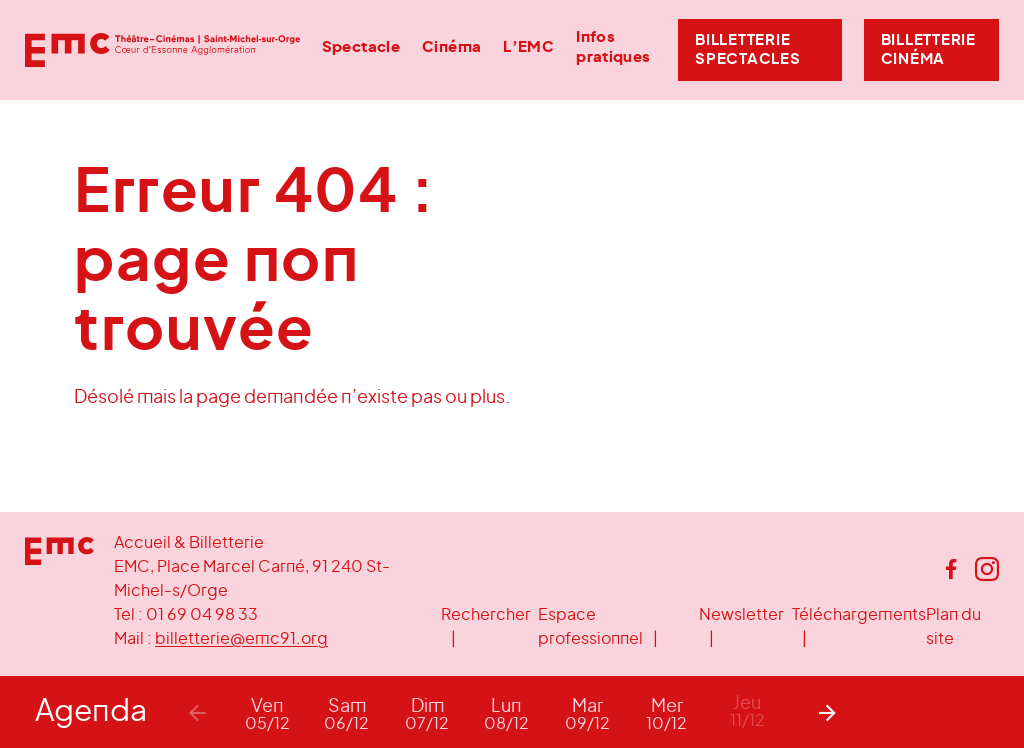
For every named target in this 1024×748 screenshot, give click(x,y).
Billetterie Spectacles (748, 50)
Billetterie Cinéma (928, 50)
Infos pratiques (613, 47)
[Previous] (197, 712)
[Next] (827, 712)
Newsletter (741, 615)
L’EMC (528, 47)
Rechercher (486, 615)
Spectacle (361, 47)
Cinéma (451, 47)
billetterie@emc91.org (241, 639)
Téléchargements (859, 615)
